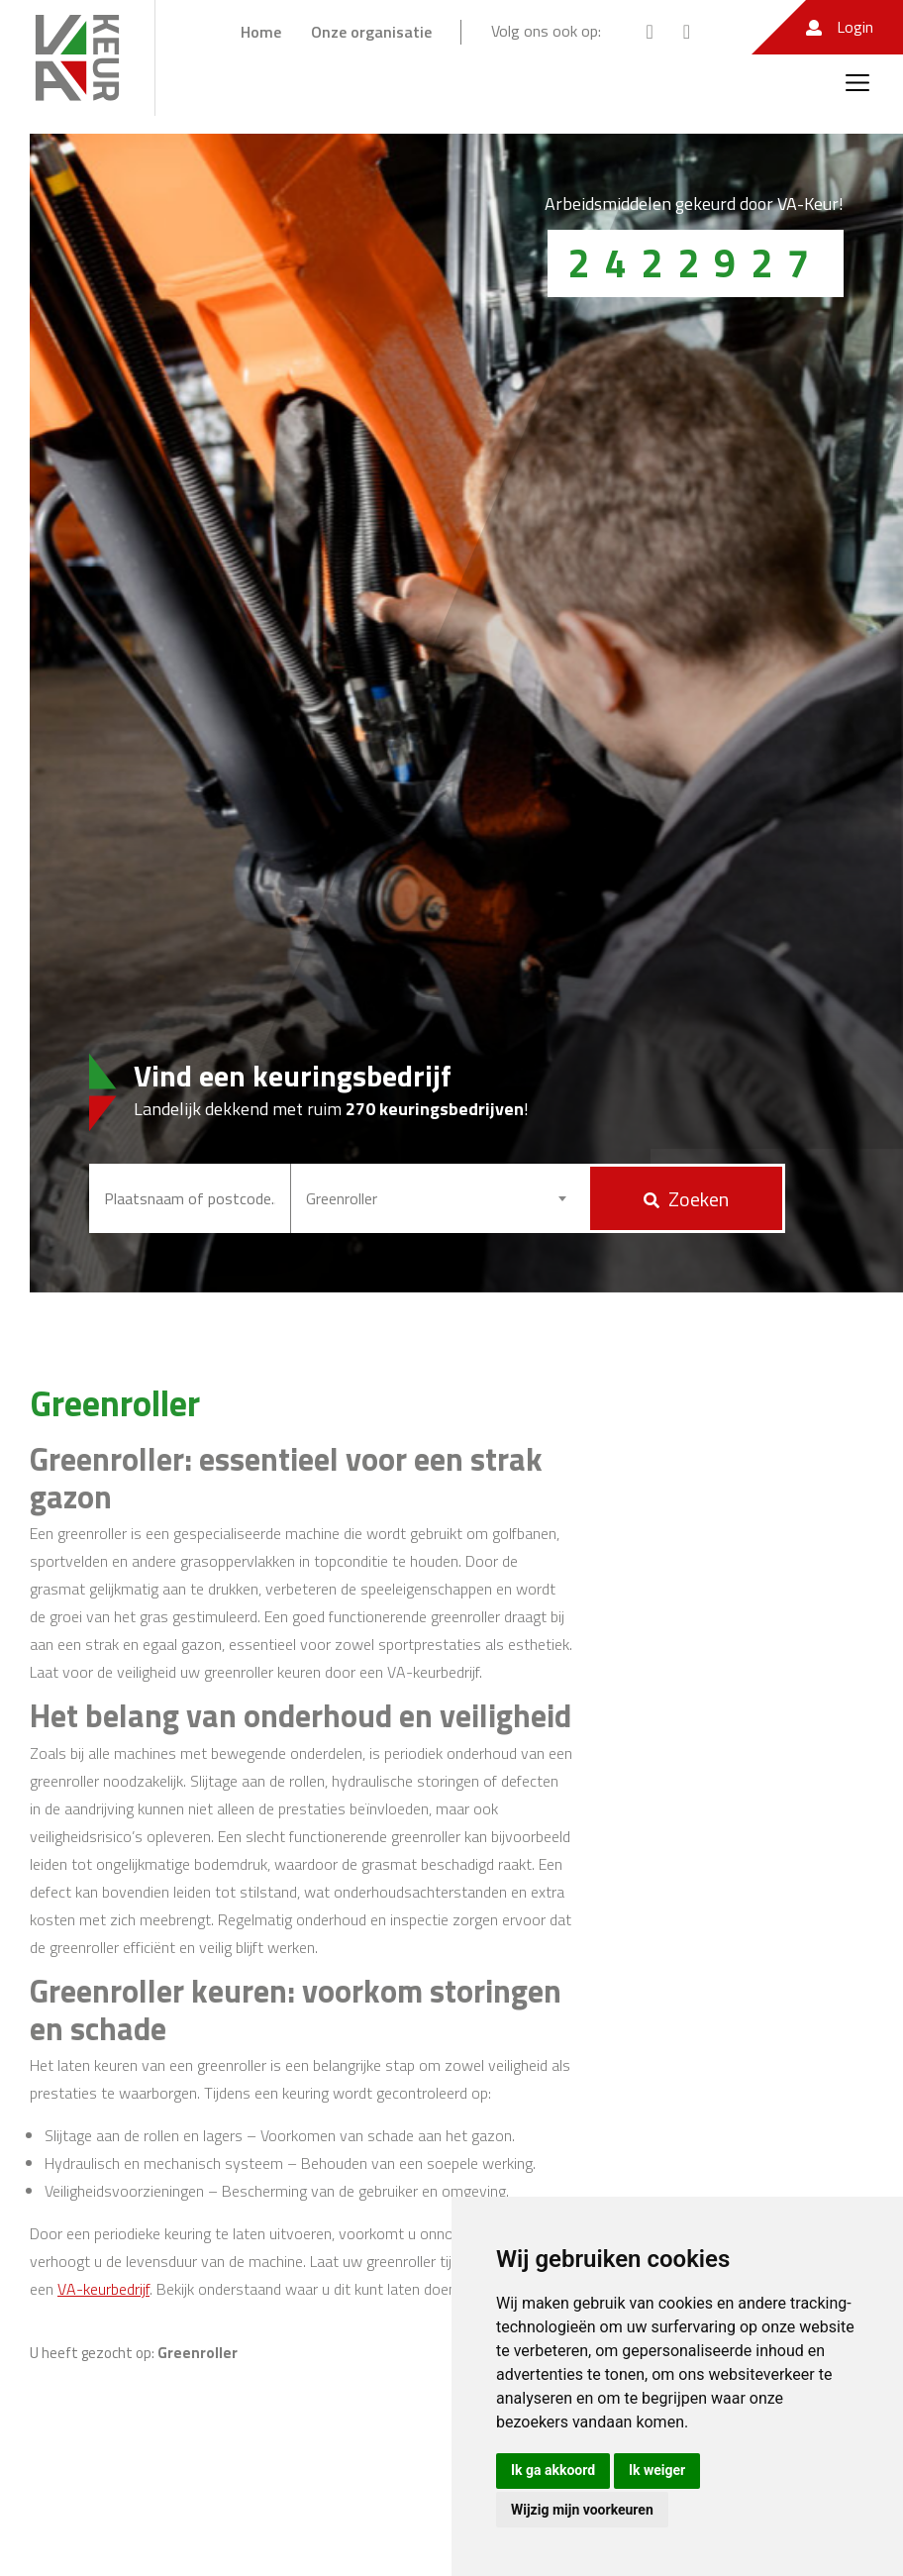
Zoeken (686, 1199)
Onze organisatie (371, 32)
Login (839, 27)
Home (261, 32)
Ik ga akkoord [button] (553, 2470)
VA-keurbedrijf (103, 2289)
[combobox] (439, 1198)
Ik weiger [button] (657, 2470)
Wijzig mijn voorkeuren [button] (582, 2510)
